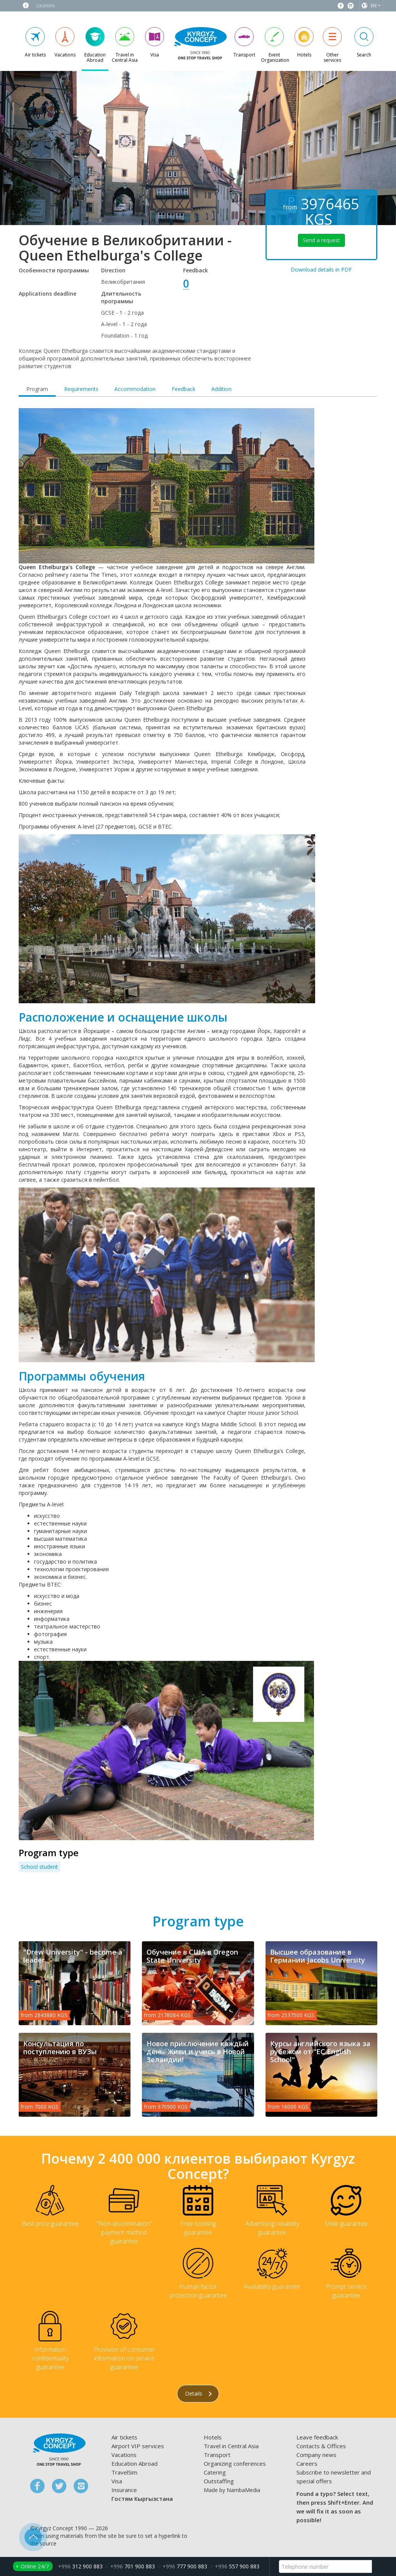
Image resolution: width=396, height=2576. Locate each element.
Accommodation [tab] (135, 389)
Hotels (213, 2437)
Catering (215, 2472)
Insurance (124, 2490)
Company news (316, 2455)
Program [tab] (37, 389)
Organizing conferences (235, 2463)
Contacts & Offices (321, 2446)
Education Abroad (134, 2463)
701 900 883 (132, 2566)
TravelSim (124, 2472)
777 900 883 (185, 2566)
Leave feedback (317, 2437)
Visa (116, 2481)
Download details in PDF (321, 269)
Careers (306, 2463)
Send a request (321, 240)
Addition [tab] (221, 389)
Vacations (124, 2455)
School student (39, 1866)
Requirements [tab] (81, 389)
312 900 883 (80, 2566)
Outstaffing (219, 2481)
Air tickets (124, 2437)
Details (198, 2393)
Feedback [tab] (183, 389)
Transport (217, 2455)
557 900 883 (237, 2566)
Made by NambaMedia (232, 2490)
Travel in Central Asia (231, 2446)
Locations (45, 5)
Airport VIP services (137, 2446)
